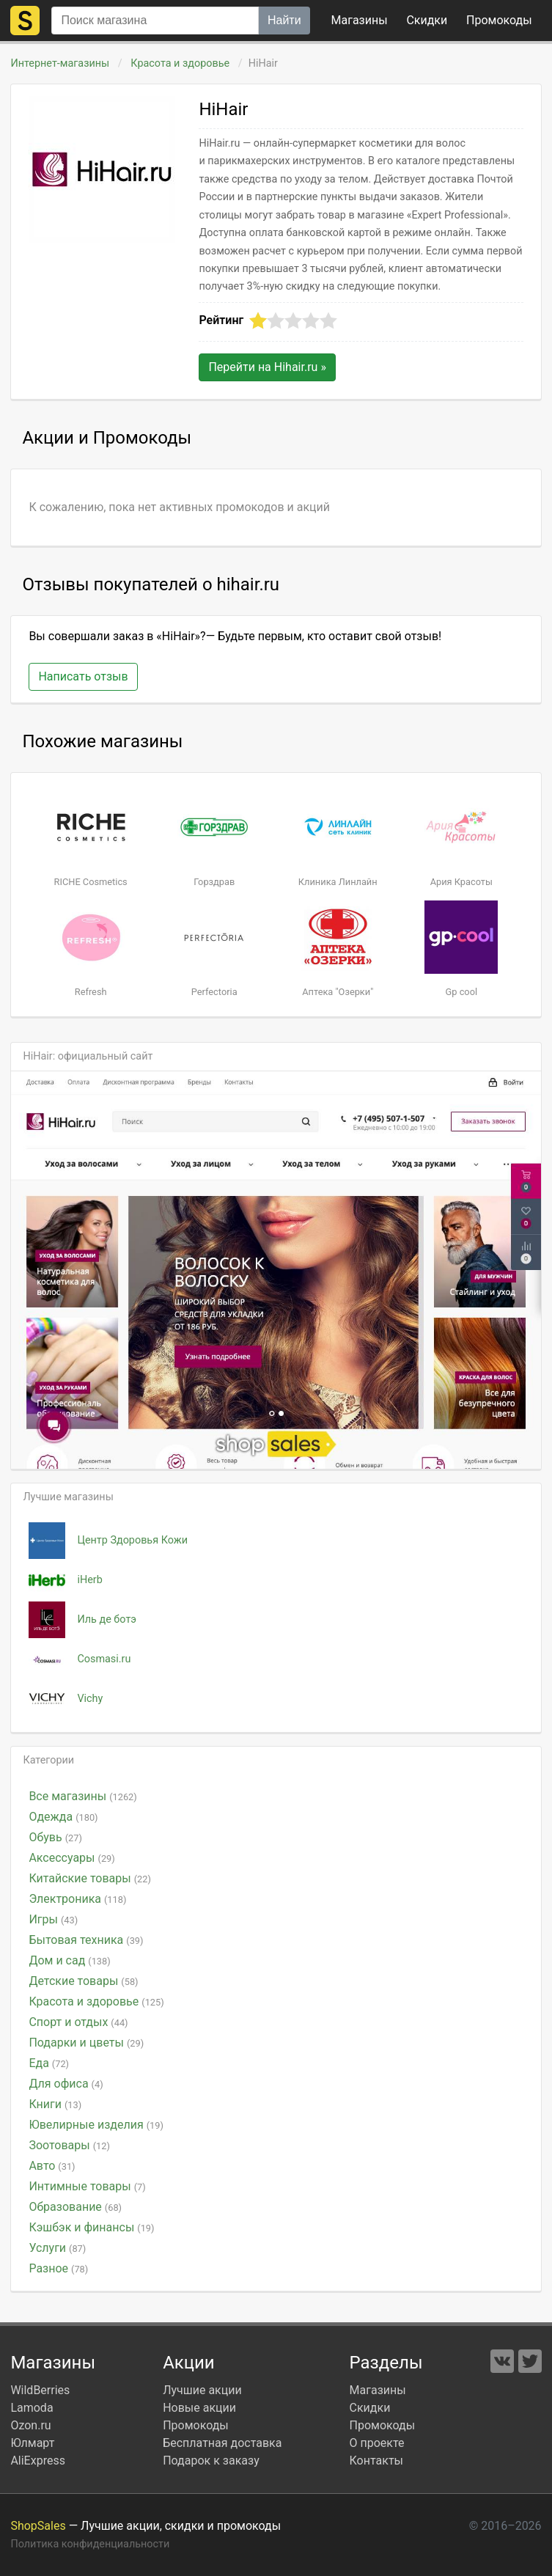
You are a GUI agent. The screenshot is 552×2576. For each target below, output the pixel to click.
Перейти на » (267, 367)
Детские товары (83, 1981)
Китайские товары (90, 1878)
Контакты (376, 2460)
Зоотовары (69, 2145)
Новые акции (199, 2408)
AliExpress (37, 2460)
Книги (55, 2104)
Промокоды (196, 2425)
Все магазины (82, 1796)
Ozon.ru (30, 2425)
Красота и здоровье (180, 63)
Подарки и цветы (86, 2043)
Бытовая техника (86, 1940)
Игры (53, 1919)
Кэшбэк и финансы (91, 2227)
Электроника (77, 1899)
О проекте (377, 2443)
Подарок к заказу (211, 2460)
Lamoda (31, 2408)
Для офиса (66, 2084)
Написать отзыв (83, 676)
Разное (58, 2268)
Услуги (57, 2248)
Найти (284, 20)
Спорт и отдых (78, 2022)
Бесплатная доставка (222, 2443)
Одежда (63, 1817)
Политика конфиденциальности (89, 2544)
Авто (52, 2166)
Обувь (55, 1837)
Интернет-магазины (59, 63)
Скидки (426, 20)
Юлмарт (32, 2443)
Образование (75, 2207)
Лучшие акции (202, 2390)
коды (499, 20)
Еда (49, 2063)
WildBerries (40, 2390)
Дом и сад (69, 1960)
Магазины (359, 20)
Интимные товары (87, 2186)
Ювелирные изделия (96, 2125)
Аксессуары (71, 1858)
